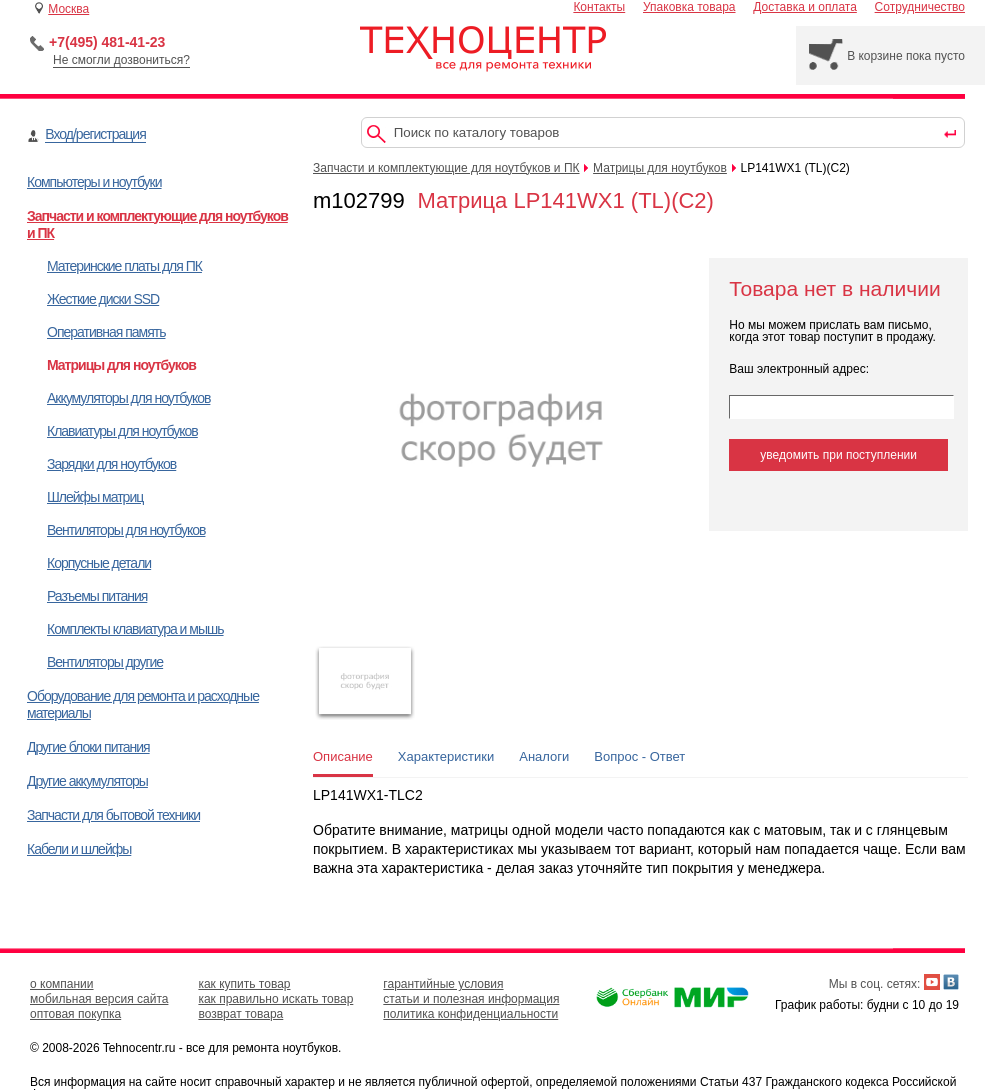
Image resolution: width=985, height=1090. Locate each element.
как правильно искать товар (275, 999)
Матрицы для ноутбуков (121, 365)
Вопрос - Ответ (639, 756)
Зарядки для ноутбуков (111, 464)
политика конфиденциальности (470, 1014)
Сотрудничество (920, 7)
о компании (62, 984)
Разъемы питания (97, 596)
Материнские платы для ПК (124, 266)
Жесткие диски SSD (103, 299)
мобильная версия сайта (99, 999)
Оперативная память (106, 332)
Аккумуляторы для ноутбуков (128, 398)
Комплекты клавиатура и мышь (135, 629)
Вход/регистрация (95, 134)
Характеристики (446, 756)
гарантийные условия (443, 984)
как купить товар (244, 984)
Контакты (599, 7)
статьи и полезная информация (471, 999)
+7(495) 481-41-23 (107, 42)
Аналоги (544, 756)
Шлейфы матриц (95, 497)
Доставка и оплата (805, 7)
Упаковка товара (689, 7)
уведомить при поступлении (838, 455)
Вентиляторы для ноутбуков (126, 530)
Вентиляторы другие (105, 662)
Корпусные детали (99, 563)
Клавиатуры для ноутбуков (122, 431)
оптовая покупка (75, 1014)
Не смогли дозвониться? (121, 60)
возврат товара (240, 1014)
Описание (343, 756)
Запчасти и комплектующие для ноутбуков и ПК (446, 168)
